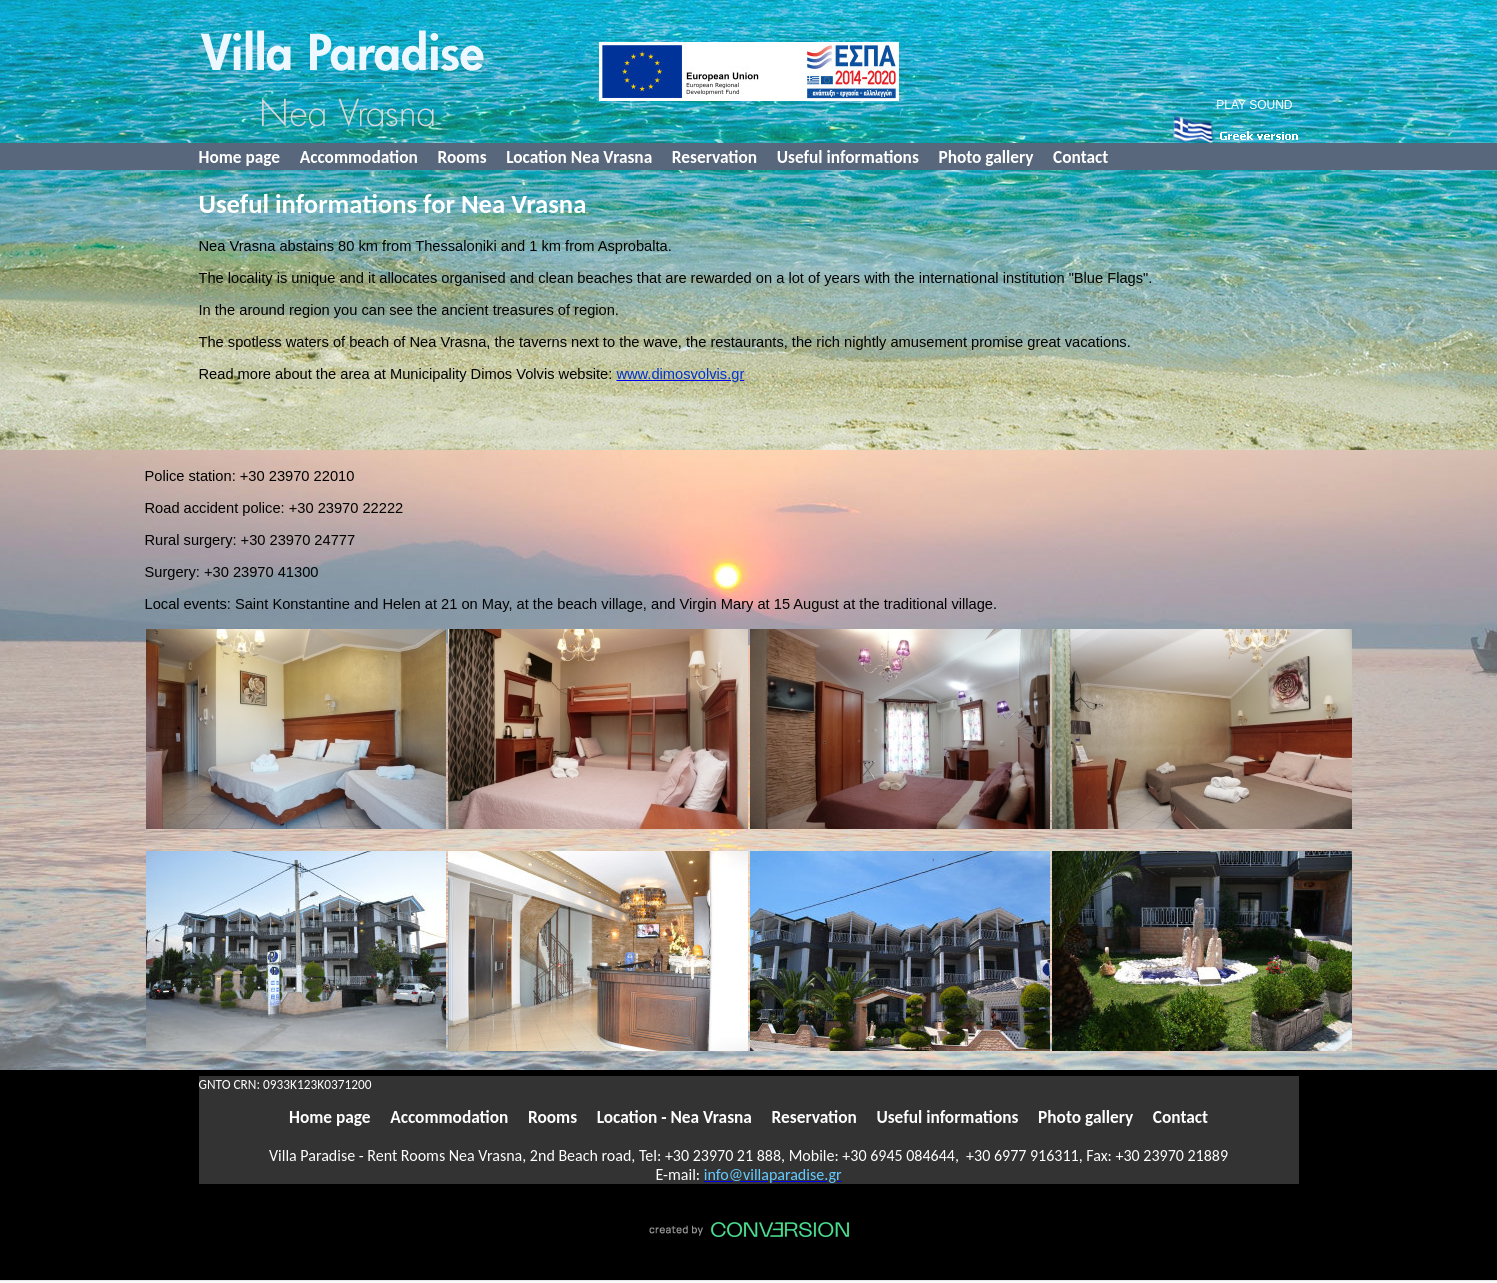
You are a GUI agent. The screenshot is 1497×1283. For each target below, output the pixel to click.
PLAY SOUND (1254, 105)
